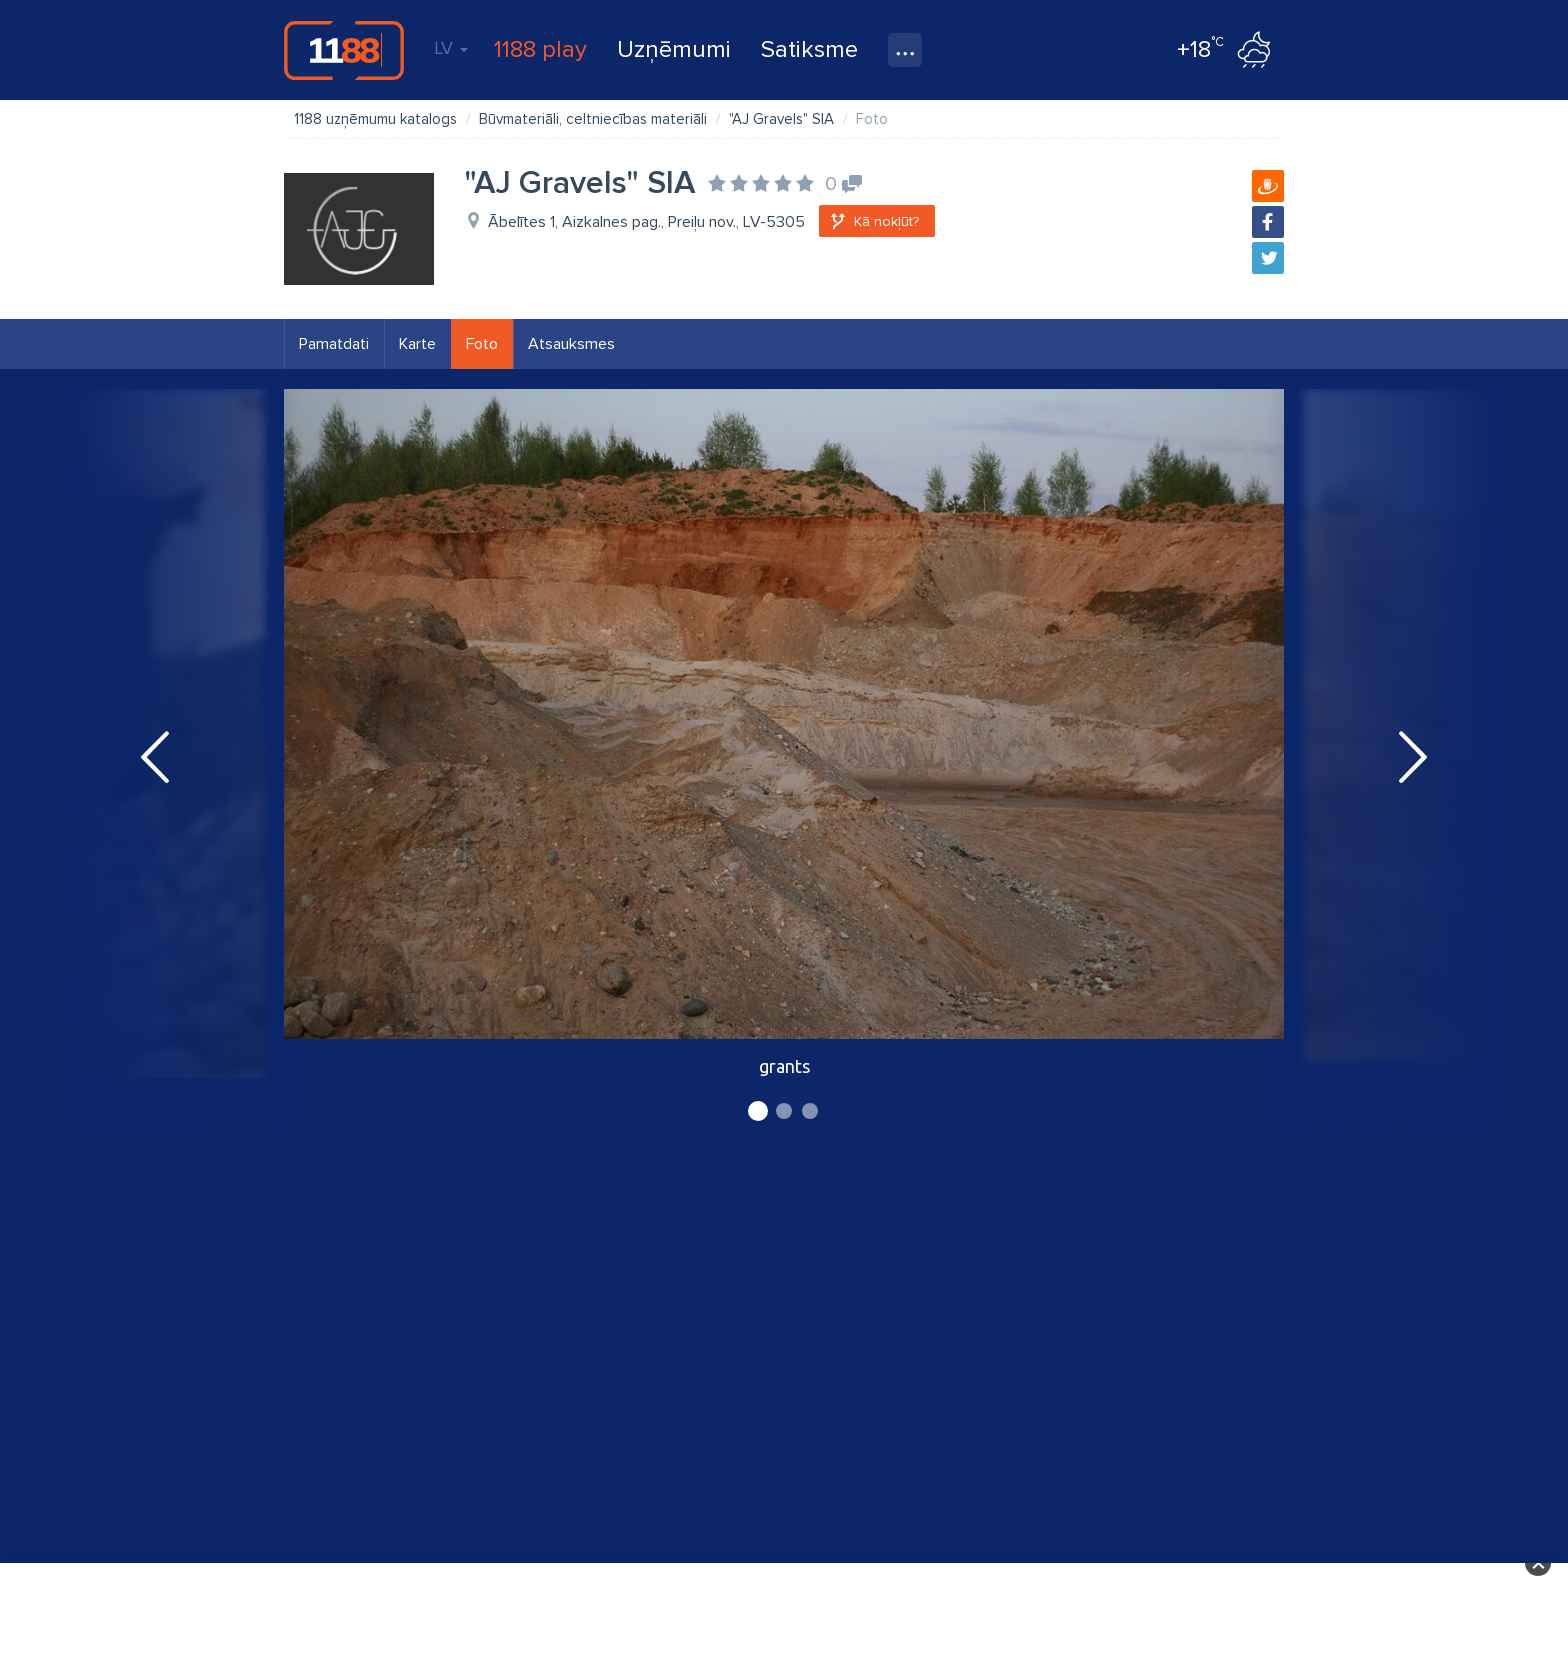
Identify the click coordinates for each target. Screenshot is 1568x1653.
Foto (482, 344)
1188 (344, 50)
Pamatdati (334, 344)
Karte (417, 344)
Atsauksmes (571, 344)
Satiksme (809, 49)
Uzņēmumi (674, 49)
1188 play (540, 49)
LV (451, 48)
